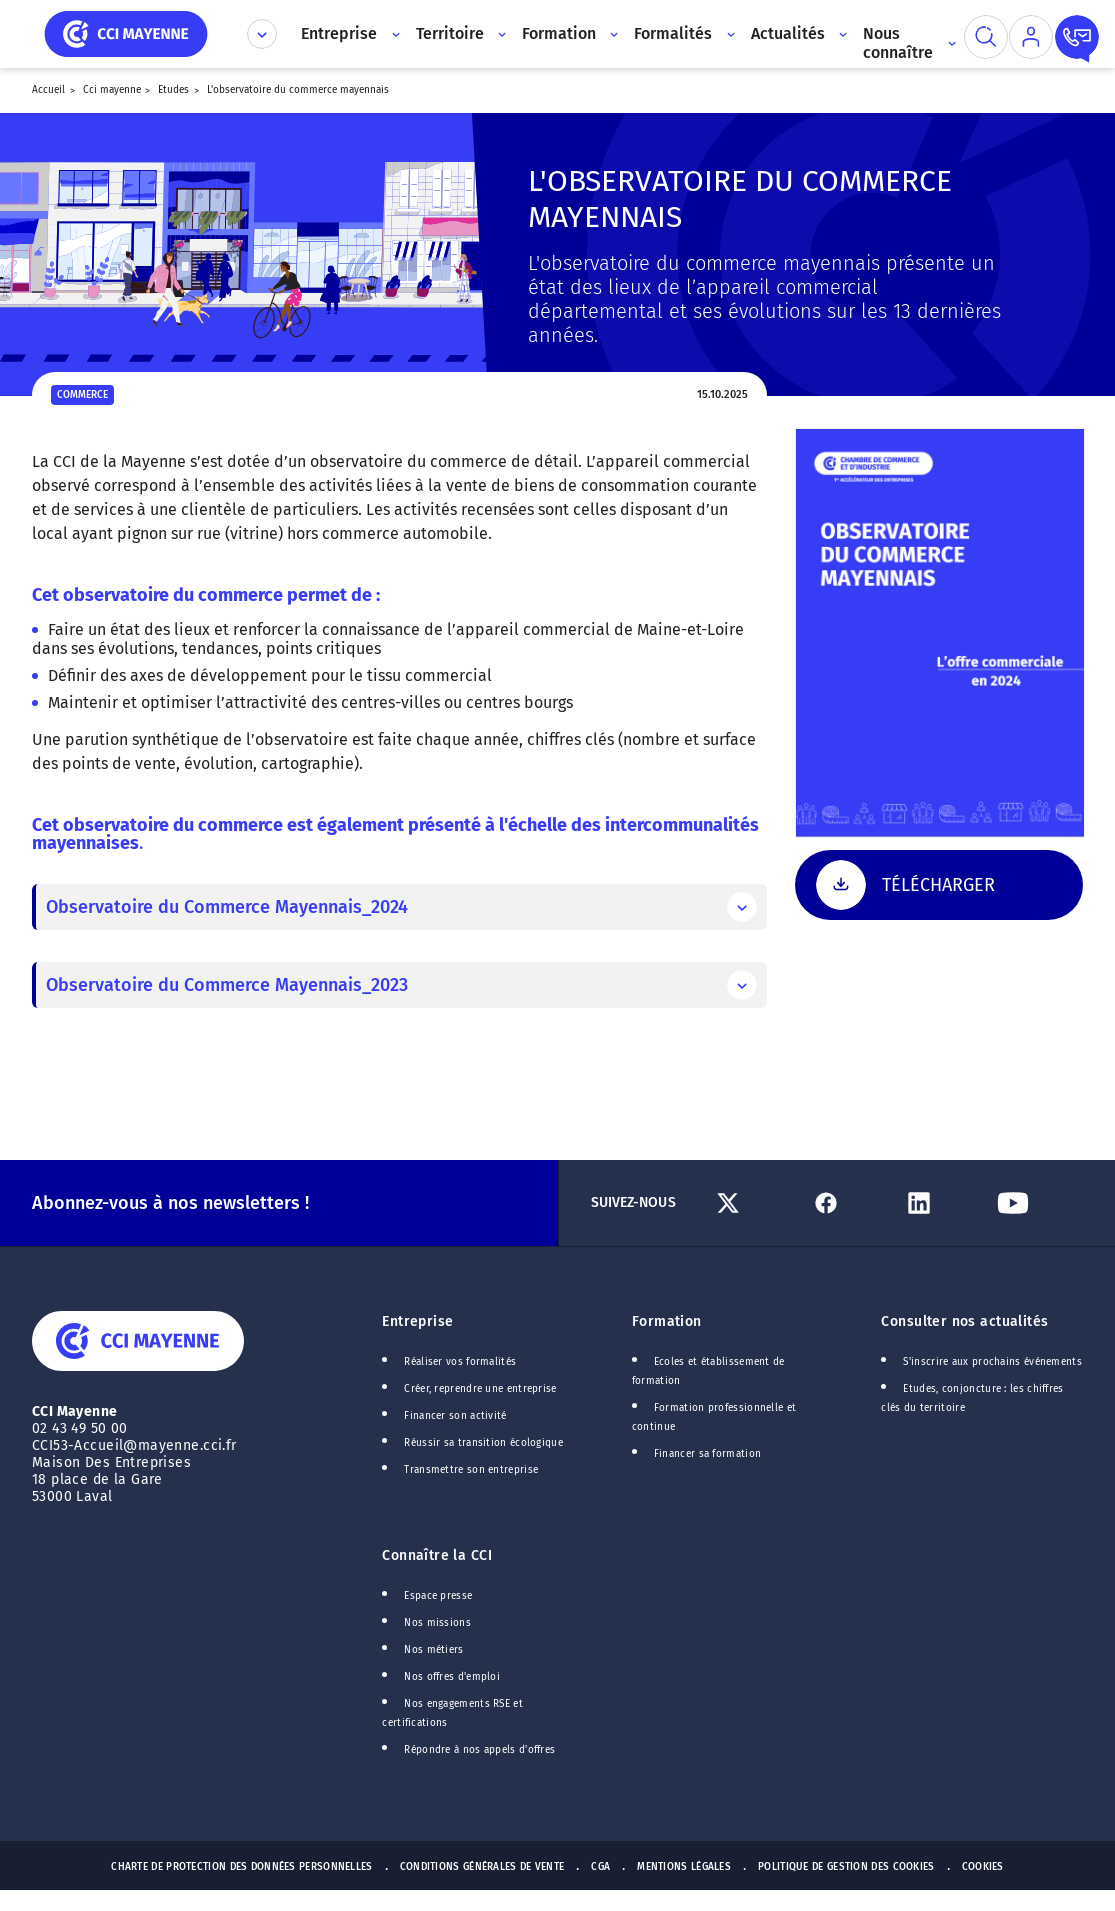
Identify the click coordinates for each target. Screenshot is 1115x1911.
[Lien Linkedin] (942, 1203)
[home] (126, 32)
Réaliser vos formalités (460, 1362)
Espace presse (438, 1596)
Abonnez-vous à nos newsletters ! (170, 1203)
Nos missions (437, 1623)
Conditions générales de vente (482, 1867)
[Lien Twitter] (755, 1203)
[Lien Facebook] (849, 1203)
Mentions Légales (684, 1867)
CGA (600, 1867)
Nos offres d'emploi (452, 1677)
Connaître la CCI (437, 1555)
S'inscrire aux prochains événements (992, 1362)
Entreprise (417, 1321)
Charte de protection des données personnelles (241, 1867)
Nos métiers (433, 1650)
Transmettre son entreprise (471, 1470)
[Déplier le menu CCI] (262, 34)
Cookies (983, 1867)
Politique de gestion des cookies (846, 1867)
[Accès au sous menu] (393, 34)
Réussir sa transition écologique (483, 1443)
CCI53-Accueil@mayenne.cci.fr (134, 1445)
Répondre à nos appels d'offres (479, 1750)
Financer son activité (455, 1416)
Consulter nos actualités (964, 1321)
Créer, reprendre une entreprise (480, 1389)
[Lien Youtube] (1036, 1203)
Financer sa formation (707, 1454)
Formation (667, 1321)
